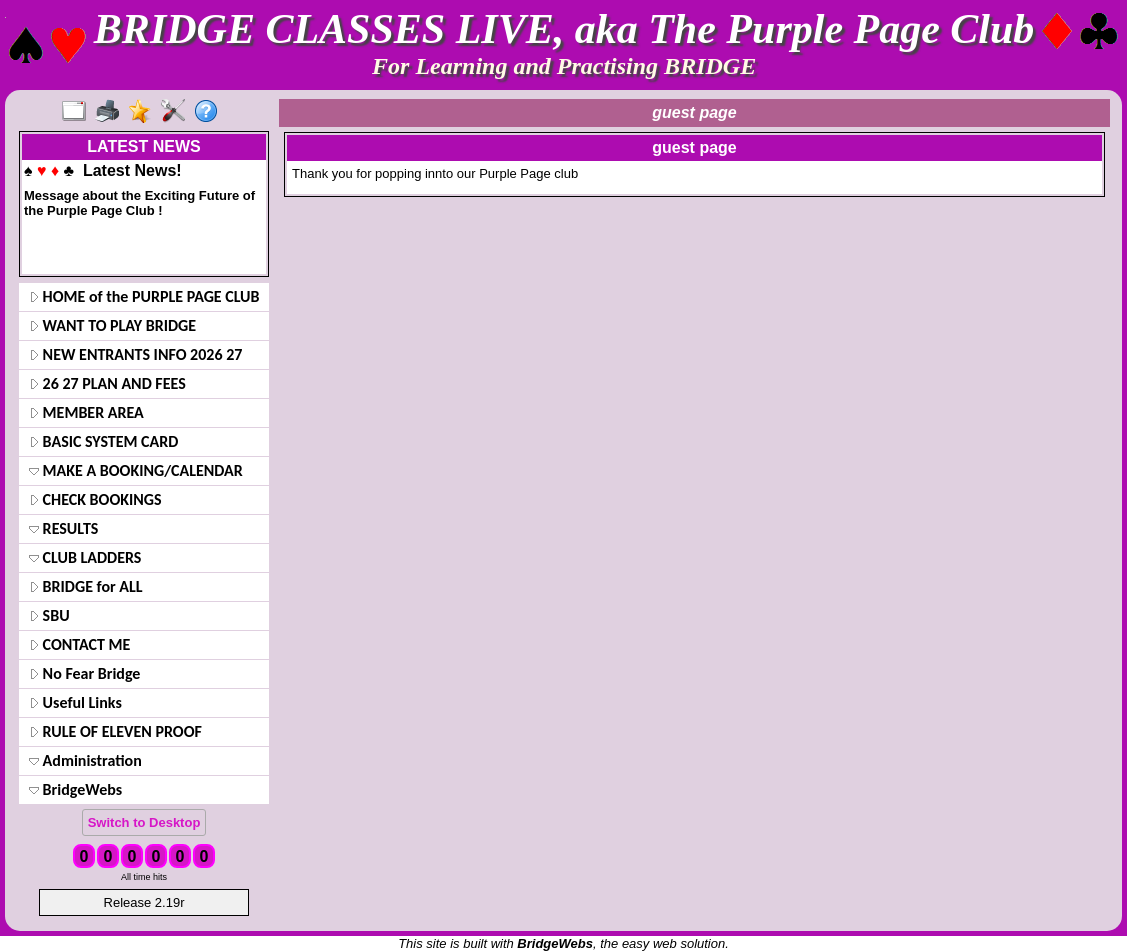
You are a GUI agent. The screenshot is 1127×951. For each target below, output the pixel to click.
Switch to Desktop (144, 822)
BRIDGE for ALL (86, 586)
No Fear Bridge (84, 673)
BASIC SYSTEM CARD (103, 441)
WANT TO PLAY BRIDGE (112, 325)
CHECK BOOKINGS (95, 499)
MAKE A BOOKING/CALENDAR (136, 470)
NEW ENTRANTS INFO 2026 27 (135, 354)
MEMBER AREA (86, 412)
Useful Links (75, 702)
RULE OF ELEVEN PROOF (115, 731)
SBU (49, 615)
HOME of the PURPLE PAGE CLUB (144, 296)
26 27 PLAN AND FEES (107, 383)
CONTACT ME (79, 644)
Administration (85, 760)
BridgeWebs (75, 789)
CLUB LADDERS (85, 557)
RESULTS (63, 528)
